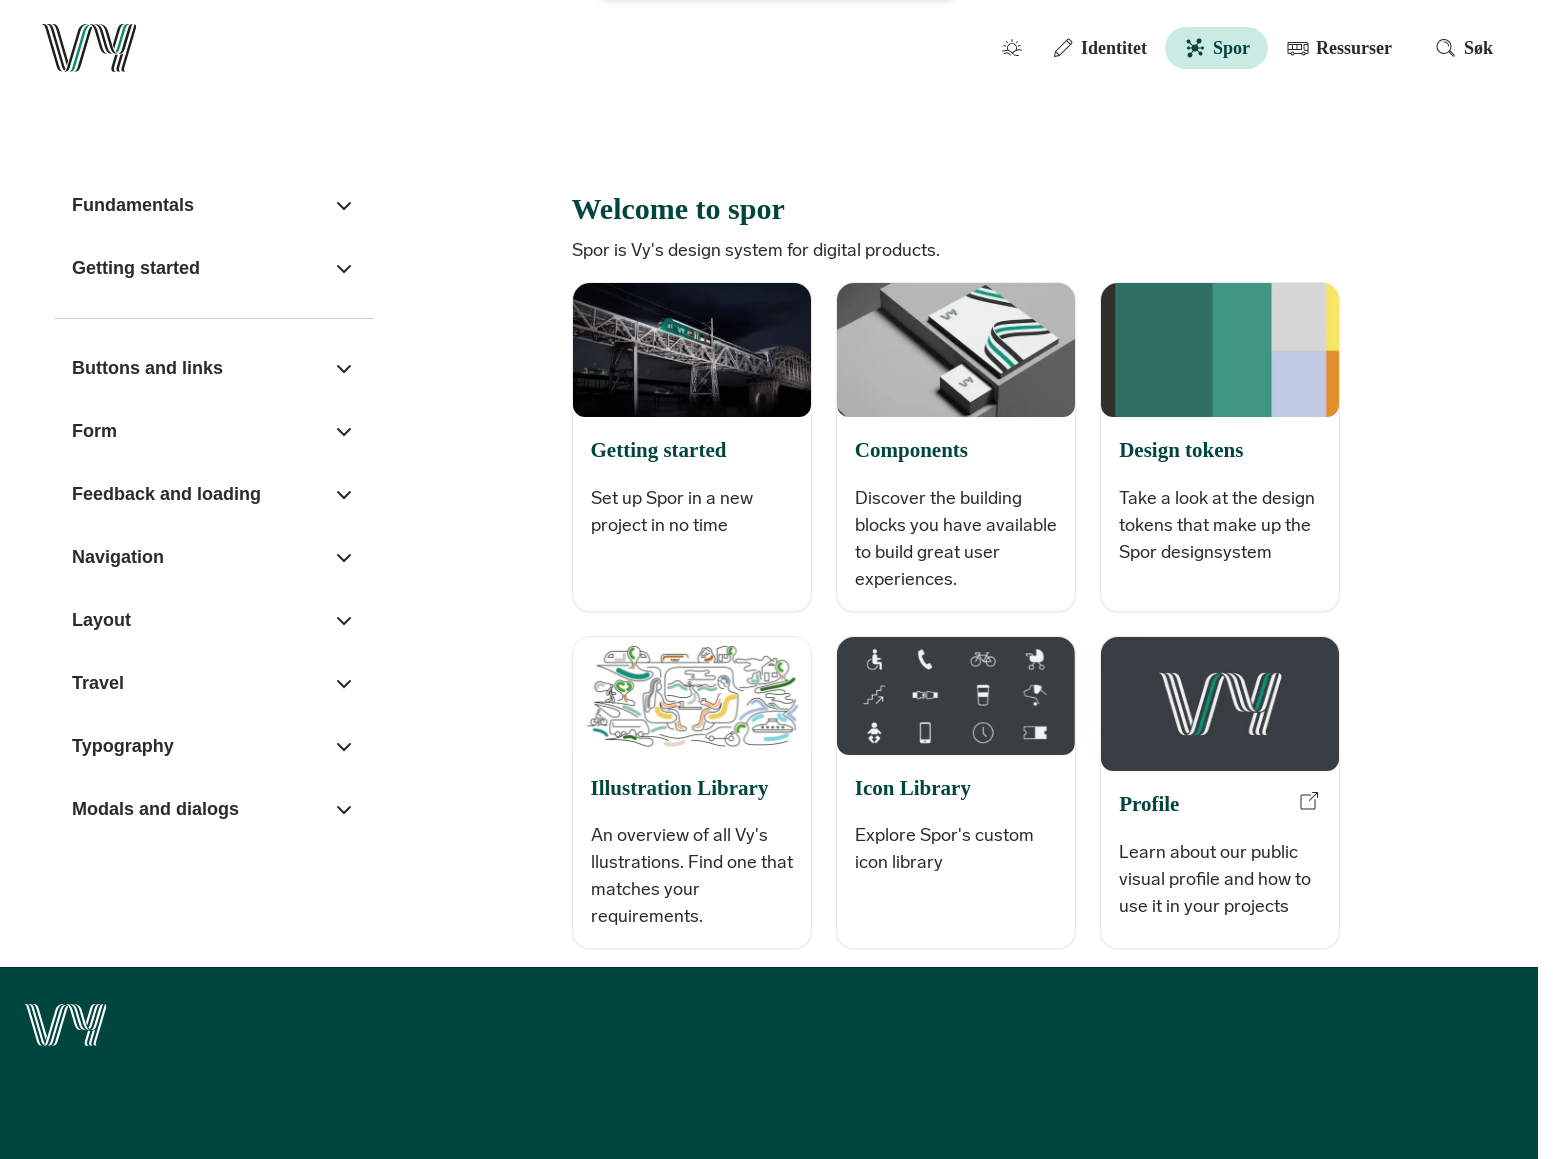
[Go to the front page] (89, 48)
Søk (1463, 48)
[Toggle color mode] (1012, 48)
